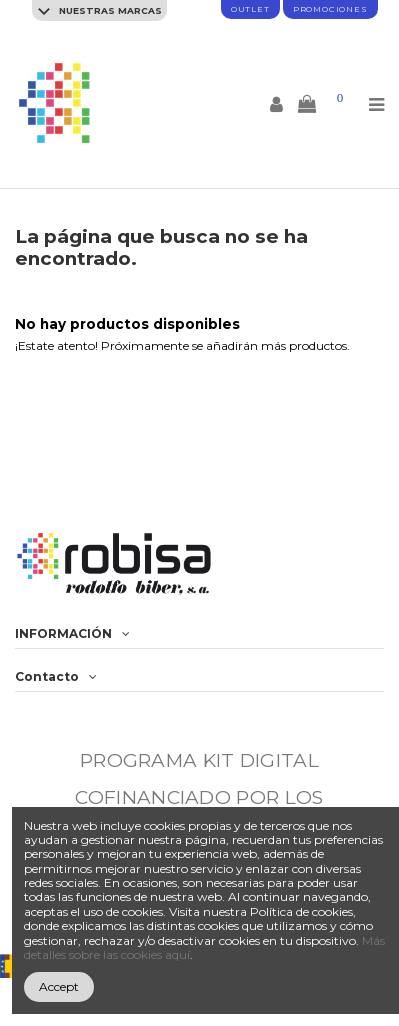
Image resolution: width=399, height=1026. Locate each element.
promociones (330, 9)
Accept (59, 986)
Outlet (250, 9)
